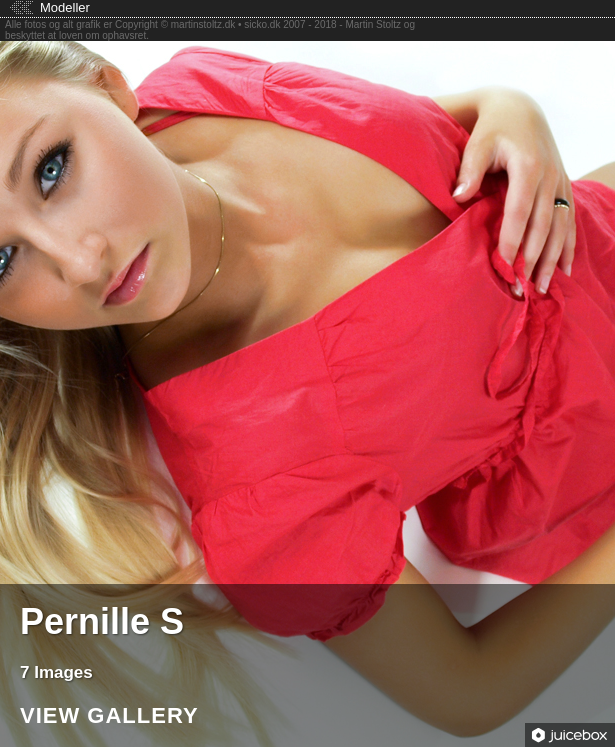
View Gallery (109, 716)
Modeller (65, 7)
